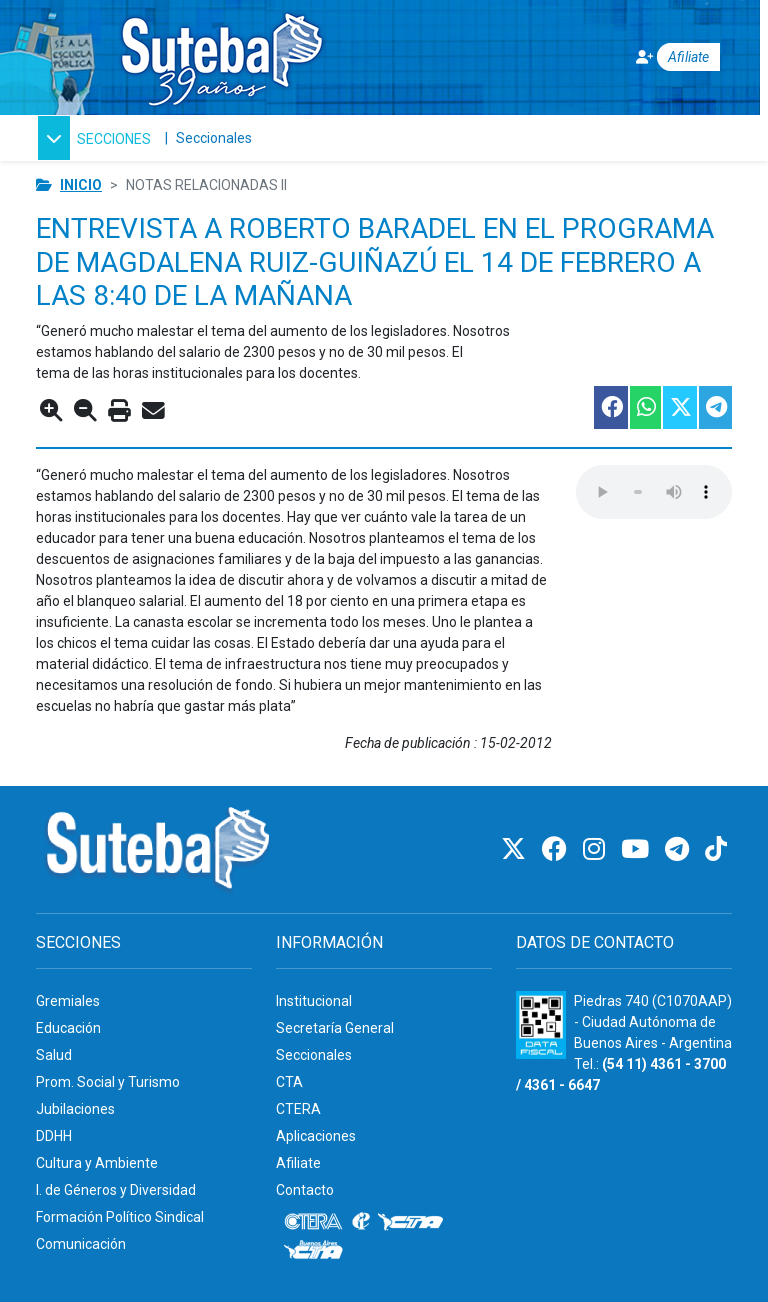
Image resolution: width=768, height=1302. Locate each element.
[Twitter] (516, 849)
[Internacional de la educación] (361, 1222)
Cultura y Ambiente (97, 1163)
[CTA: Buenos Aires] (316, 1252)
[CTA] (410, 1222)
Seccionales (214, 138)
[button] (94, 138)
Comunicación (81, 1244)
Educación (68, 1028)
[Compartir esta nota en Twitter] (679, 407)
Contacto (305, 1190)
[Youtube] (638, 849)
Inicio (81, 185)
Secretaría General (335, 1028)
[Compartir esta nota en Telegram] (714, 407)
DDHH (54, 1136)
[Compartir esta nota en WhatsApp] (644, 407)
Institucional (314, 1001)
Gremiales (68, 1001)
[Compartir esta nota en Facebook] (610, 407)
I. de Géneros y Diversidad (116, 1190)
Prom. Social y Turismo (108, 1082)
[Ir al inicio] (221, 53)
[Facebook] (557, 849)
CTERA (298, 1109)
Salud (54, 1055)
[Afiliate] (665, 57)
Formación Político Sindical (120, 1217)
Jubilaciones (75, 1109)
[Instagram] (597, 849)
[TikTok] (716, 849)
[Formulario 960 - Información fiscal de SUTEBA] (541, 1025)
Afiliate (298, 1163)
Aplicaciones (316, 1136)
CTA (289, 1082)
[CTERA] (314, 1222)
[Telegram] (680, 849)
